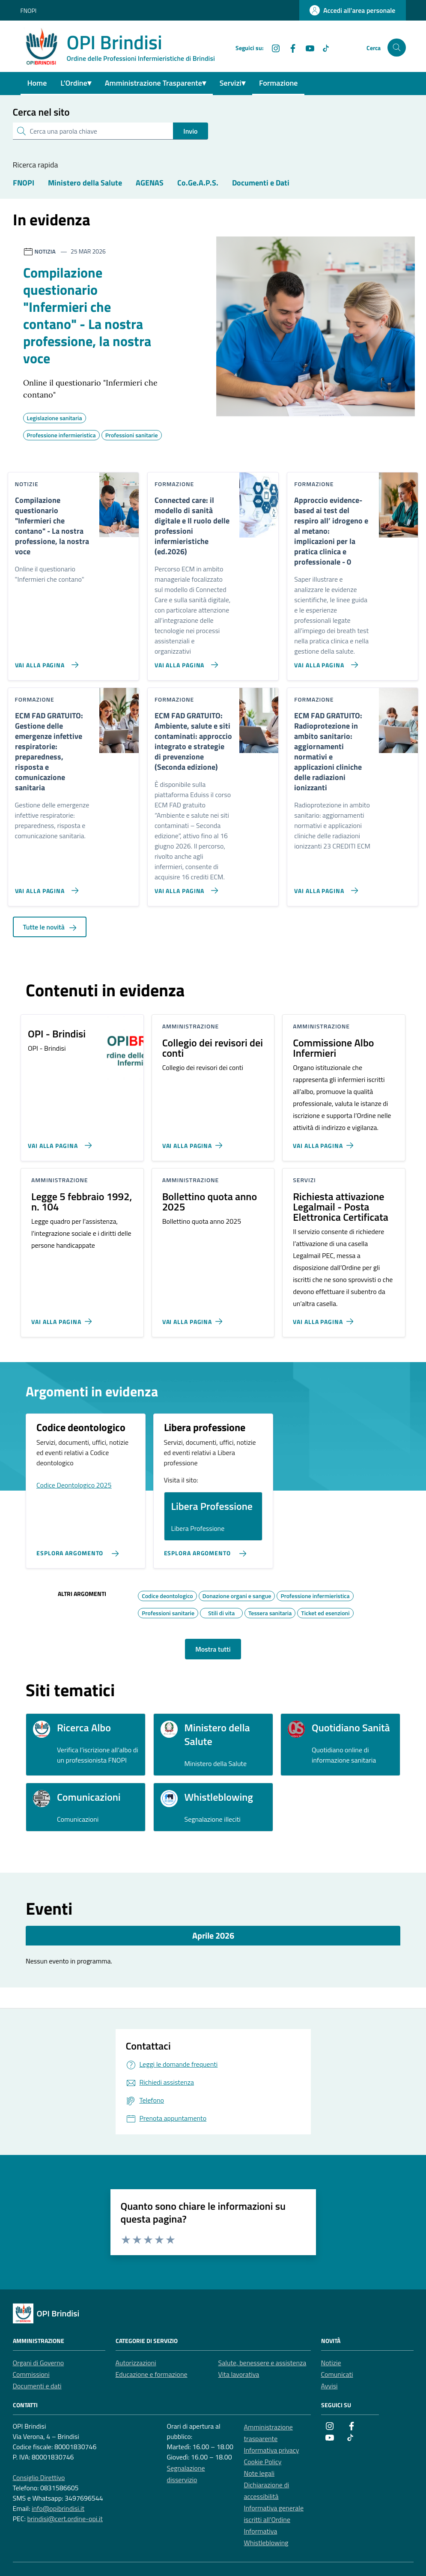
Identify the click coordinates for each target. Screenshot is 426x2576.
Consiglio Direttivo (39, 2477)
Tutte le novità (50, 927)
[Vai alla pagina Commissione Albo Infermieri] (325, 1142)
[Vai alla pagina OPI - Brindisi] (58, 1142)
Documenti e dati (37, 2386)
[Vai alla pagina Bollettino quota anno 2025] (194, 1318)
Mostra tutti (212, 1649)
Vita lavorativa (238, 2374)
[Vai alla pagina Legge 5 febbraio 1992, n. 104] (63, 1318)
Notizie (331, 2363)
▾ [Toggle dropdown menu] (89, 83)
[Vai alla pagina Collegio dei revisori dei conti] (194, 1142)
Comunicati (337, 2374)
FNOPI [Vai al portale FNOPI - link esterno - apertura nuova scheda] (29, 10)
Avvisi (329, 2386)
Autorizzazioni (136, 2363)
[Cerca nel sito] (396, 48)
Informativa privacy (271, 2450)
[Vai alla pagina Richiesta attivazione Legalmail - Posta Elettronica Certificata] (325, 1318)
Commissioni (31, 2374)
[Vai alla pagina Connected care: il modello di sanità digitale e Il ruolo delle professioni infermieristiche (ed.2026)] (185, 661)
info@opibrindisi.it (58, 2508)
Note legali (259, 2473)
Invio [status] (190, 131)
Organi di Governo (38, 2363)
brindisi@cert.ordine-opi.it (65, 2518)
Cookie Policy (263, 2461)
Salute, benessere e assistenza (262, 2363)
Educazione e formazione (152, 2374)
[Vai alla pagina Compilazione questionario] (45, 661)
